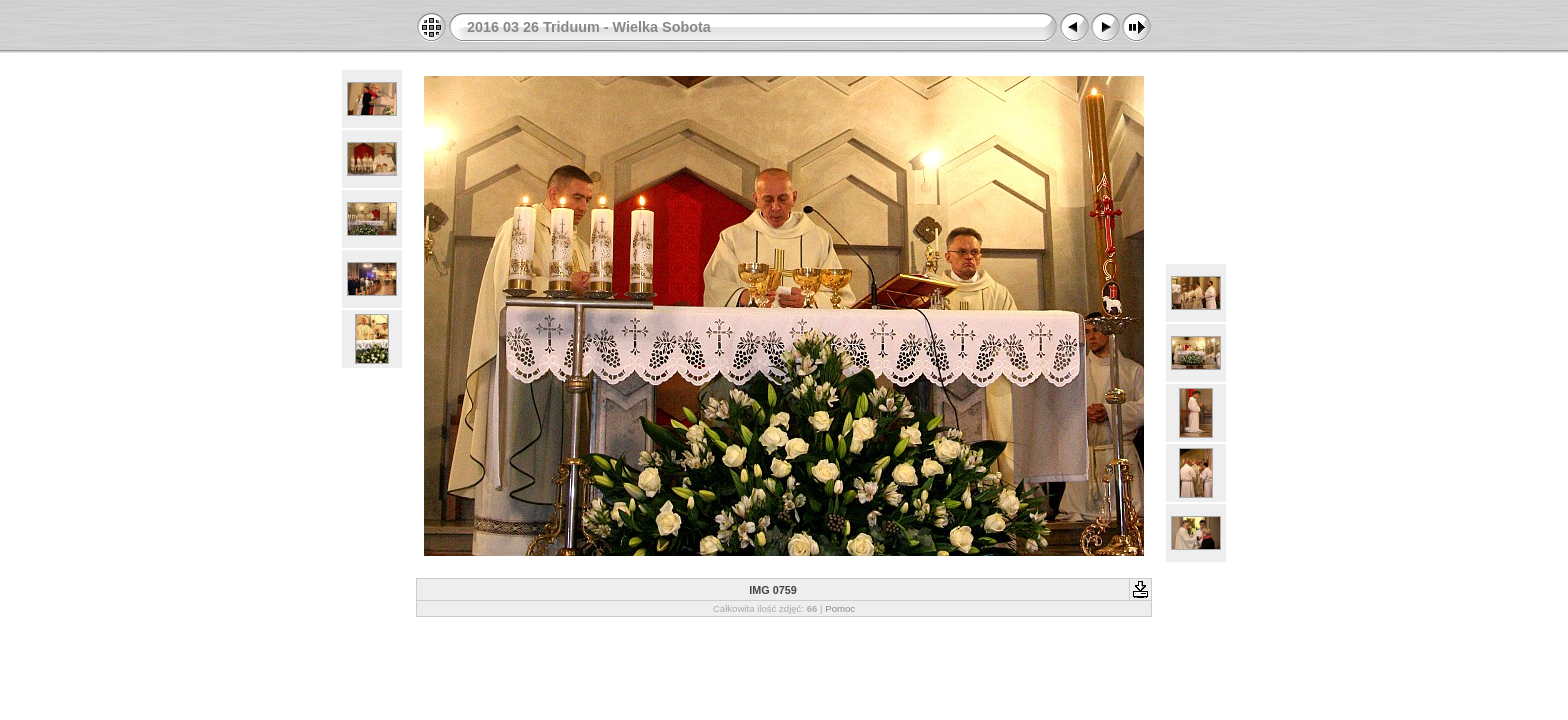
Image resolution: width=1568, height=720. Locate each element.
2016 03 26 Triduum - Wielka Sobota (589, 27)
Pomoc (840, 608)
